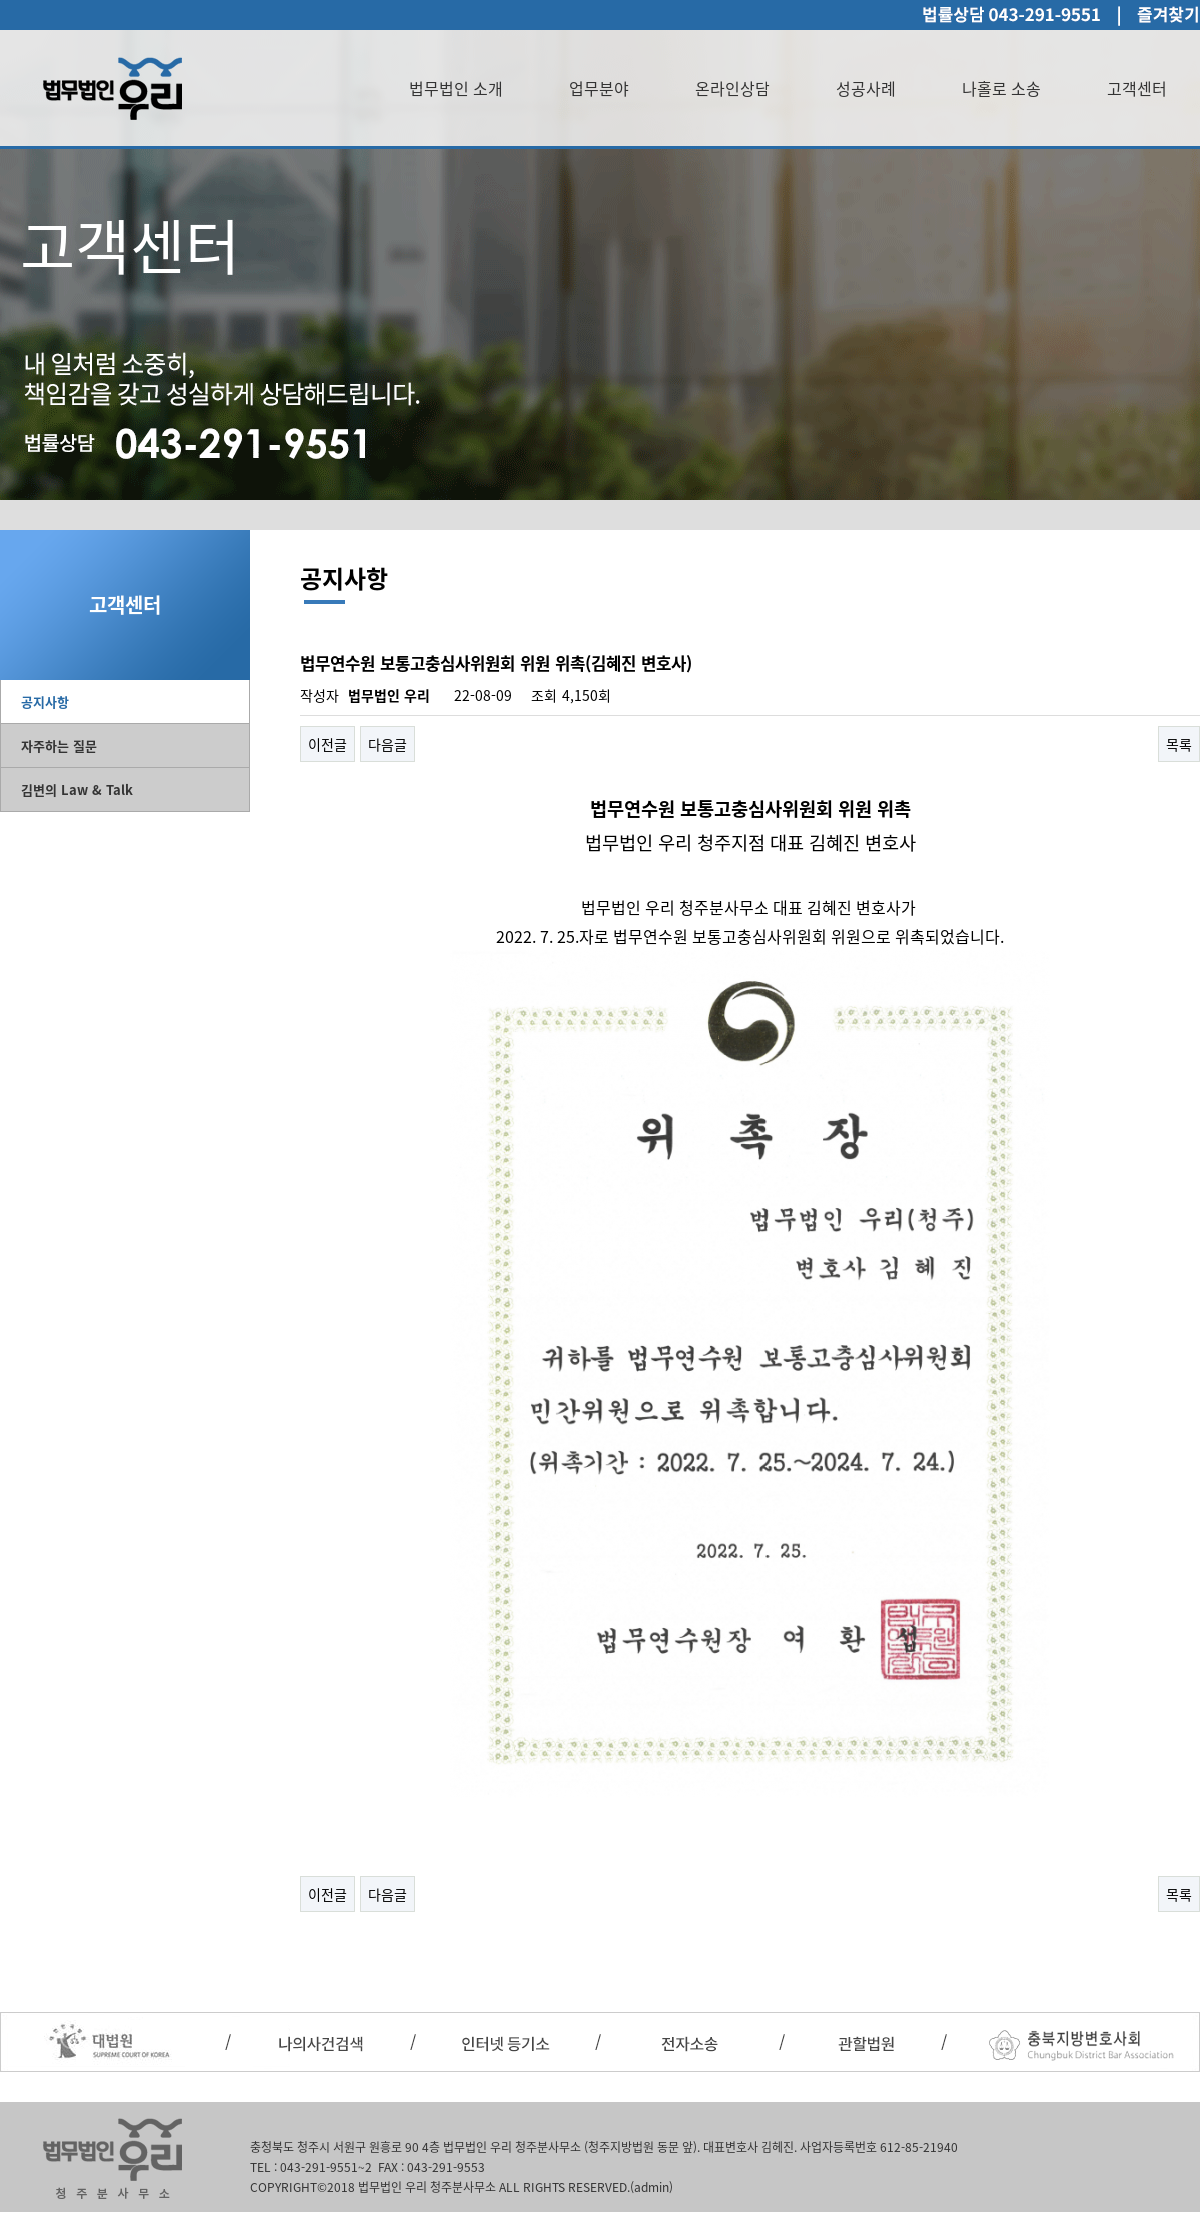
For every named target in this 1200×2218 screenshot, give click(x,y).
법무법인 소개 (456, 88)
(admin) (651, 2187)
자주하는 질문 (59, 745)
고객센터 (1137, 88)
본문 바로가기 (0, 0)
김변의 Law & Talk (77, 789)
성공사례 (866, 88)
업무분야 (599, 88)
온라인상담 (732, 88)
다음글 (387, 744)
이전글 (327, 744)
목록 (1179, 744)
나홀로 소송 (1001, 88)
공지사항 (45, 701)
